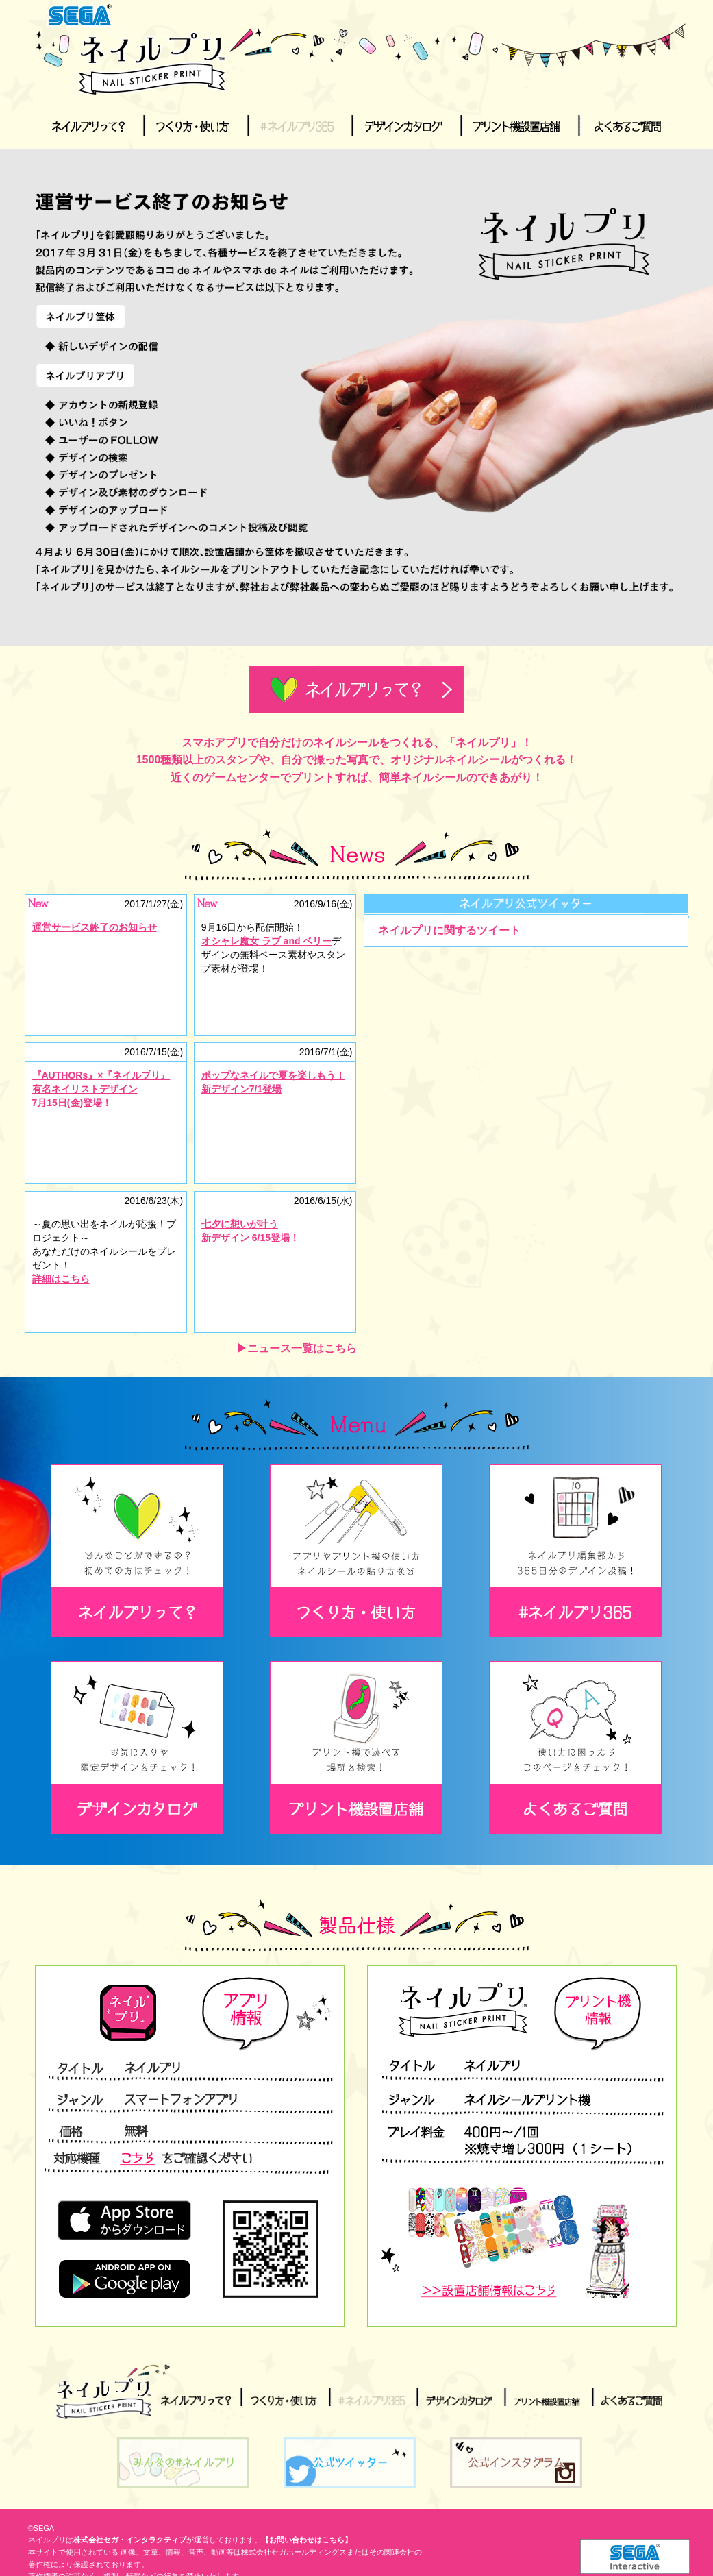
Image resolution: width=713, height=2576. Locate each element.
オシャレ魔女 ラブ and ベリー (266, 940)
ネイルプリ (101, 2392)
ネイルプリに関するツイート (449, 930)
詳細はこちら (61, 1278)
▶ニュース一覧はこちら (296, 1348)
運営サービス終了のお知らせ (94, 927)
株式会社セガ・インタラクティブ (129, 2540)
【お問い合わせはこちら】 (307, 2540)
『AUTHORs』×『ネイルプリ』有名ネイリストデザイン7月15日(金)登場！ (101, 1089)
